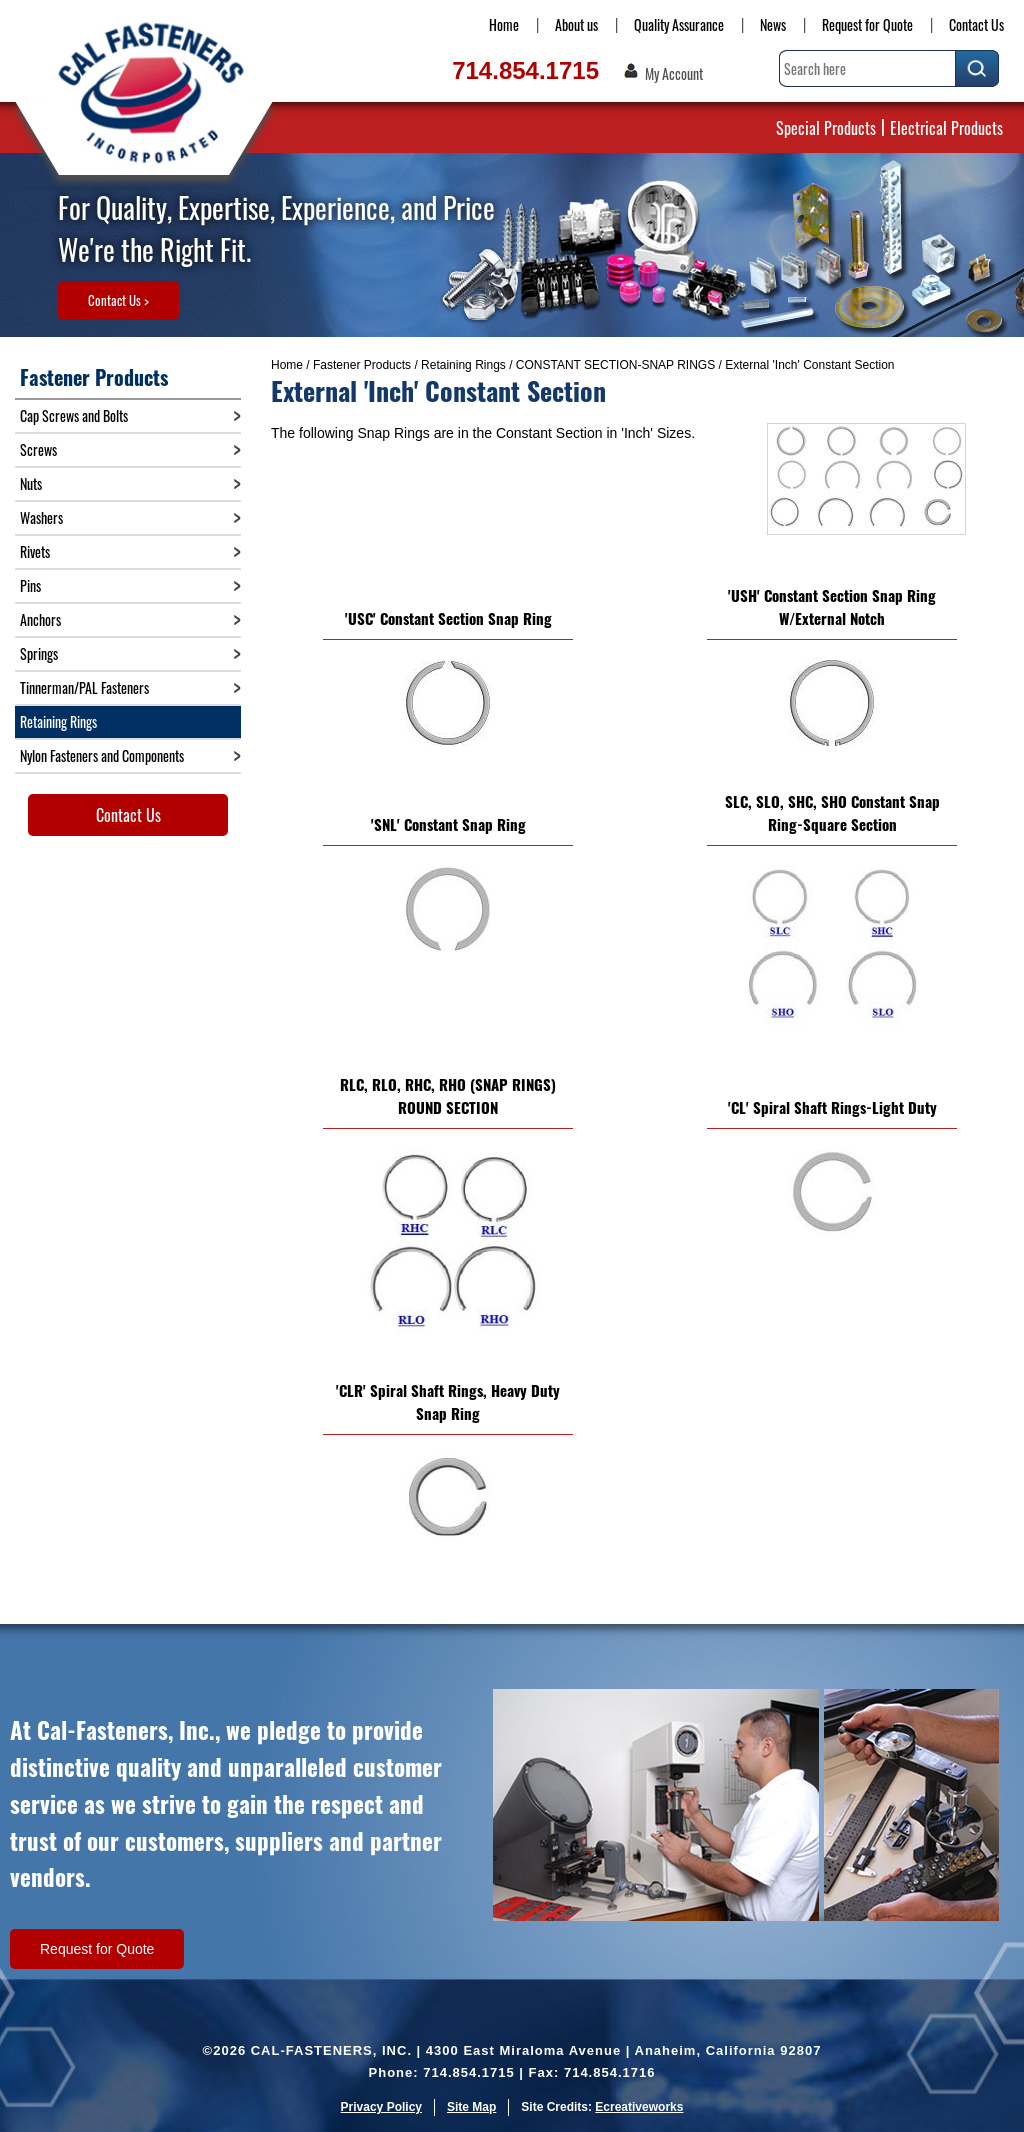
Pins (30, 585)
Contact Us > (118, 300)
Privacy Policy (381, 2107)
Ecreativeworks (639, 2107)
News (773, 24)
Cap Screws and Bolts (74, 415)
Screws (38, 449)
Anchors (40, 619)
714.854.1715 (525, 70)
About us (576, 24)
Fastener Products (362, 365)
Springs (39, 653)
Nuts (31, 483)
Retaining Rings (463, 365)
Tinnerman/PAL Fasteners (84, 687)
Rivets (35, 551)
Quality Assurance (679, 24)
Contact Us (976, 24)
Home (504, 24)
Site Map (471, 2107)
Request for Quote (867, 24)
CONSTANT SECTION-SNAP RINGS (615, 365)
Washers (41, 517)
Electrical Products (946, 128)
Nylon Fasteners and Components (102, 755)
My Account (674, 74)
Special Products (826, 128)
